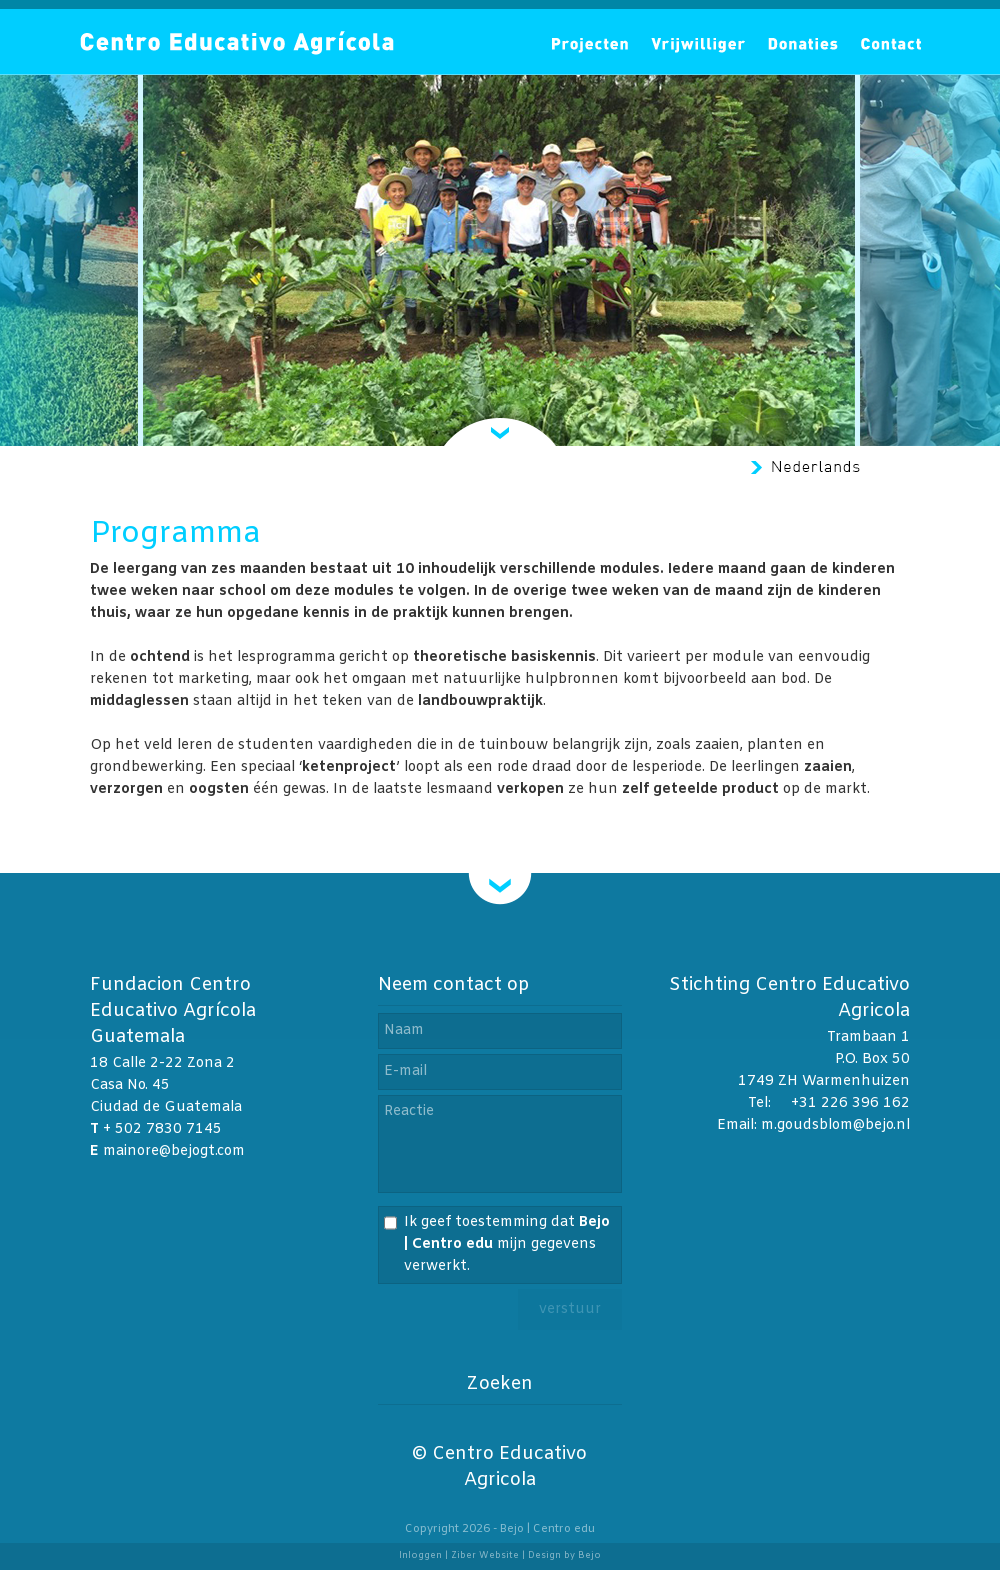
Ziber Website (485, 1556)
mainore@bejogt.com (174, 1151)
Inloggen (420, 1556)
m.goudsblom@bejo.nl (835, 1125)
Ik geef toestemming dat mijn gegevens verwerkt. (507, 1244)
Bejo (589, 1556)
